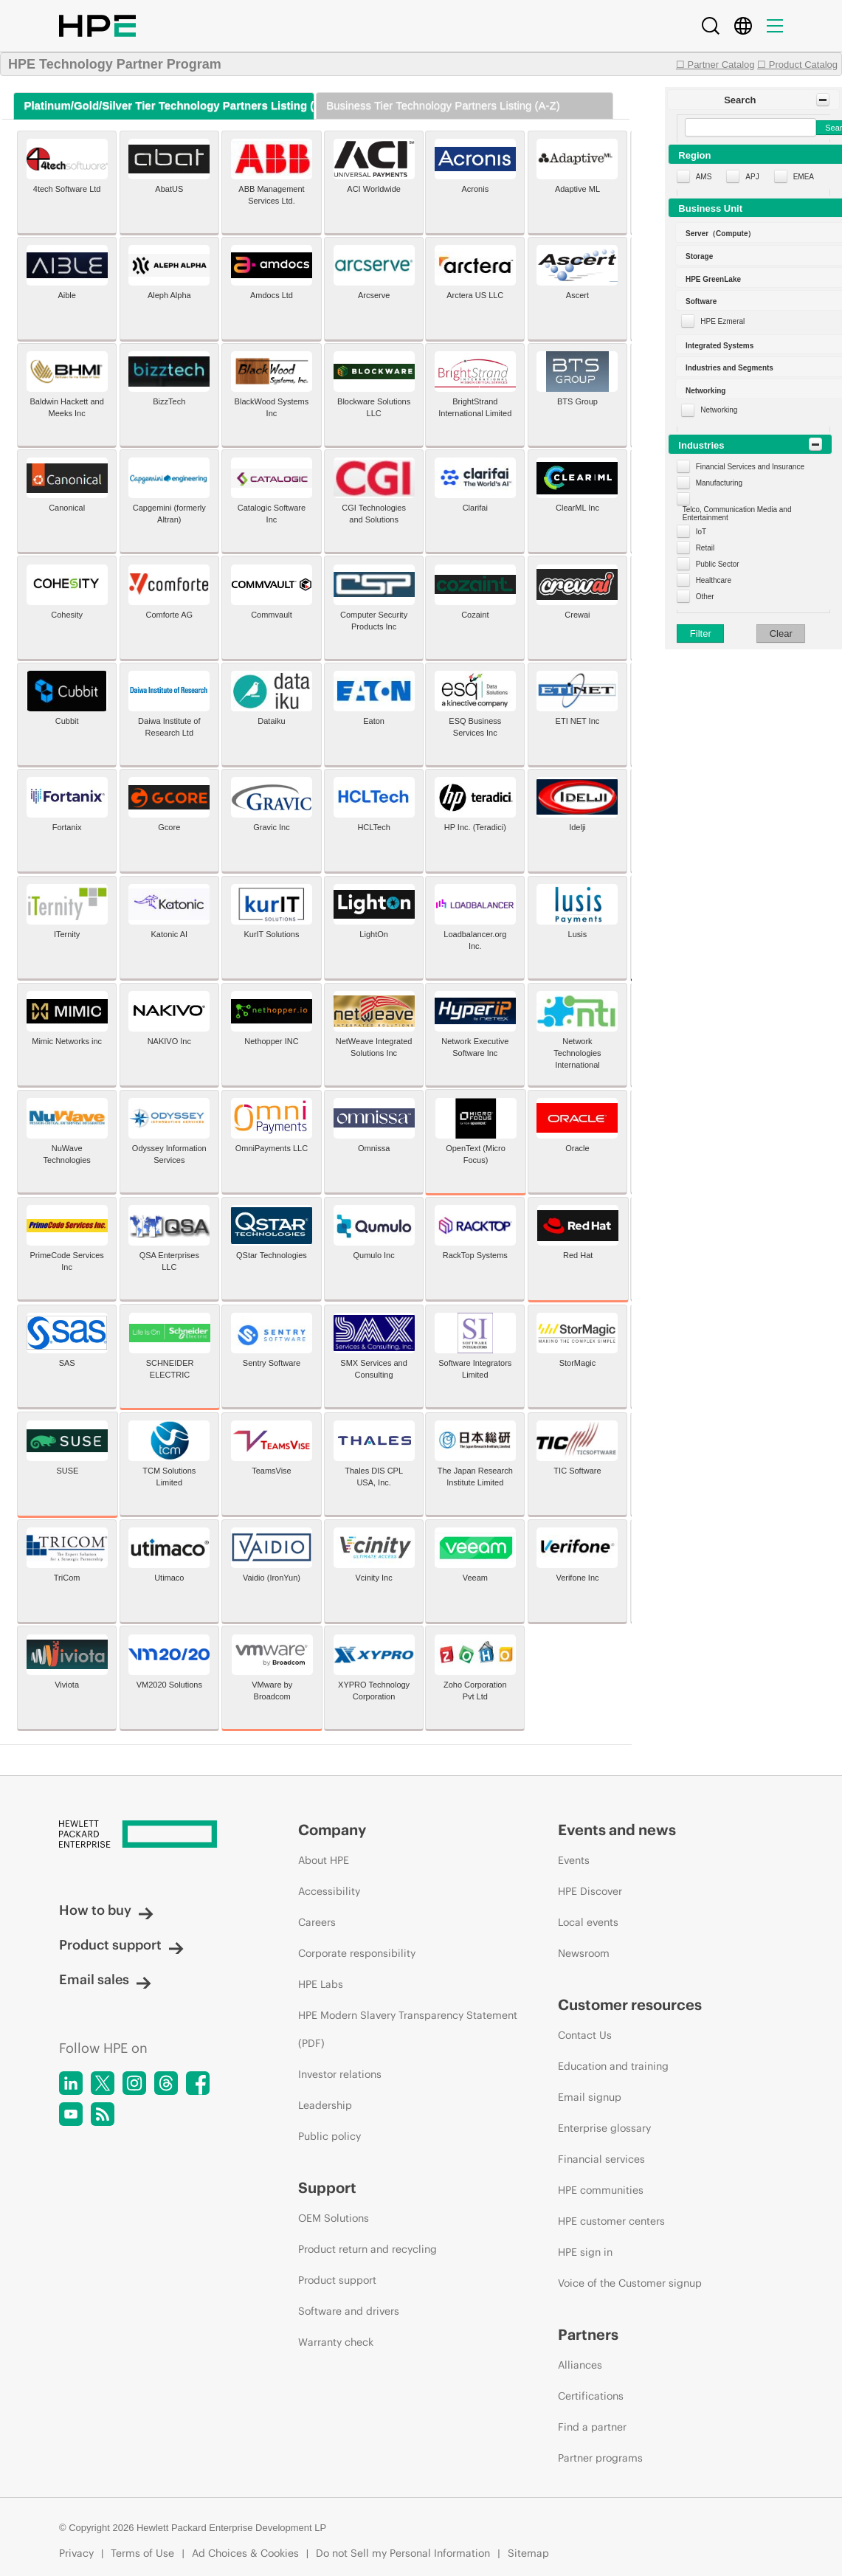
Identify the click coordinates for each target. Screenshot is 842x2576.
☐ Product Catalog (797, 64)
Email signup (589, 2097)
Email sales (105, 1979)
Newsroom (584, 1953)
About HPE (323, 1860)
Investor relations (340, 2074)
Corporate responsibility (356, 1953)
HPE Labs (320, 1984)
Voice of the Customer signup (630, 2283)
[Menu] (775, 25)
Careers (317, 1922)
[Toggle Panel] (822, 99)
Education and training (613, 2066)
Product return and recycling (367, 2249)
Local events (588, 1922)
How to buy (106, 1910)
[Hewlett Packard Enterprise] (151, 1835)
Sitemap (528, 2553)
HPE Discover (590, 1891)
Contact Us (585, 2035)
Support (327, 2187)
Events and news (617, 1829)
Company (332, 1829)
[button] (753, 99)
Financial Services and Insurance (750, 467)
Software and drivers (348, 2311)
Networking (718, 410)
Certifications (591, 2396)
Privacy (76, 2553)
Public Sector (717, 564)
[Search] (711, 25)
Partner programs (600, 2458)
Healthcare (713, 580)
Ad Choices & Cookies (245, 2553)
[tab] (163, 106)
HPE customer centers (611, 2221)
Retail (705, 548)
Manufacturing (719, 483)
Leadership (325, 2105)
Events (574, 1860)
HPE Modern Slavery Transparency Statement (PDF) (407, 2029)
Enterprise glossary (604, 2128)
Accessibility (329, 1891)
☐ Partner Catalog (715, 64)
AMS (704, 177)
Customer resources (630, 2004)
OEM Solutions (333, 2218)
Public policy (329, 2136)
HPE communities (600, 2190)
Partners (588, 2334)
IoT (701, 532)
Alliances (580, 2365)
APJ (752, 177)
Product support (121, 1944)
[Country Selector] (743, 25)
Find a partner (592, 2427)
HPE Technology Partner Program (114, 64)
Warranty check (335, 2342)
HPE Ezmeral (722, 321)
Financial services (601, 2159)
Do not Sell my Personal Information (403, 2553)
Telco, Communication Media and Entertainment (737, 513)
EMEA (803, 177)
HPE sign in (585, 2252)
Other (705, 597)
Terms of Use (142, 2553)
